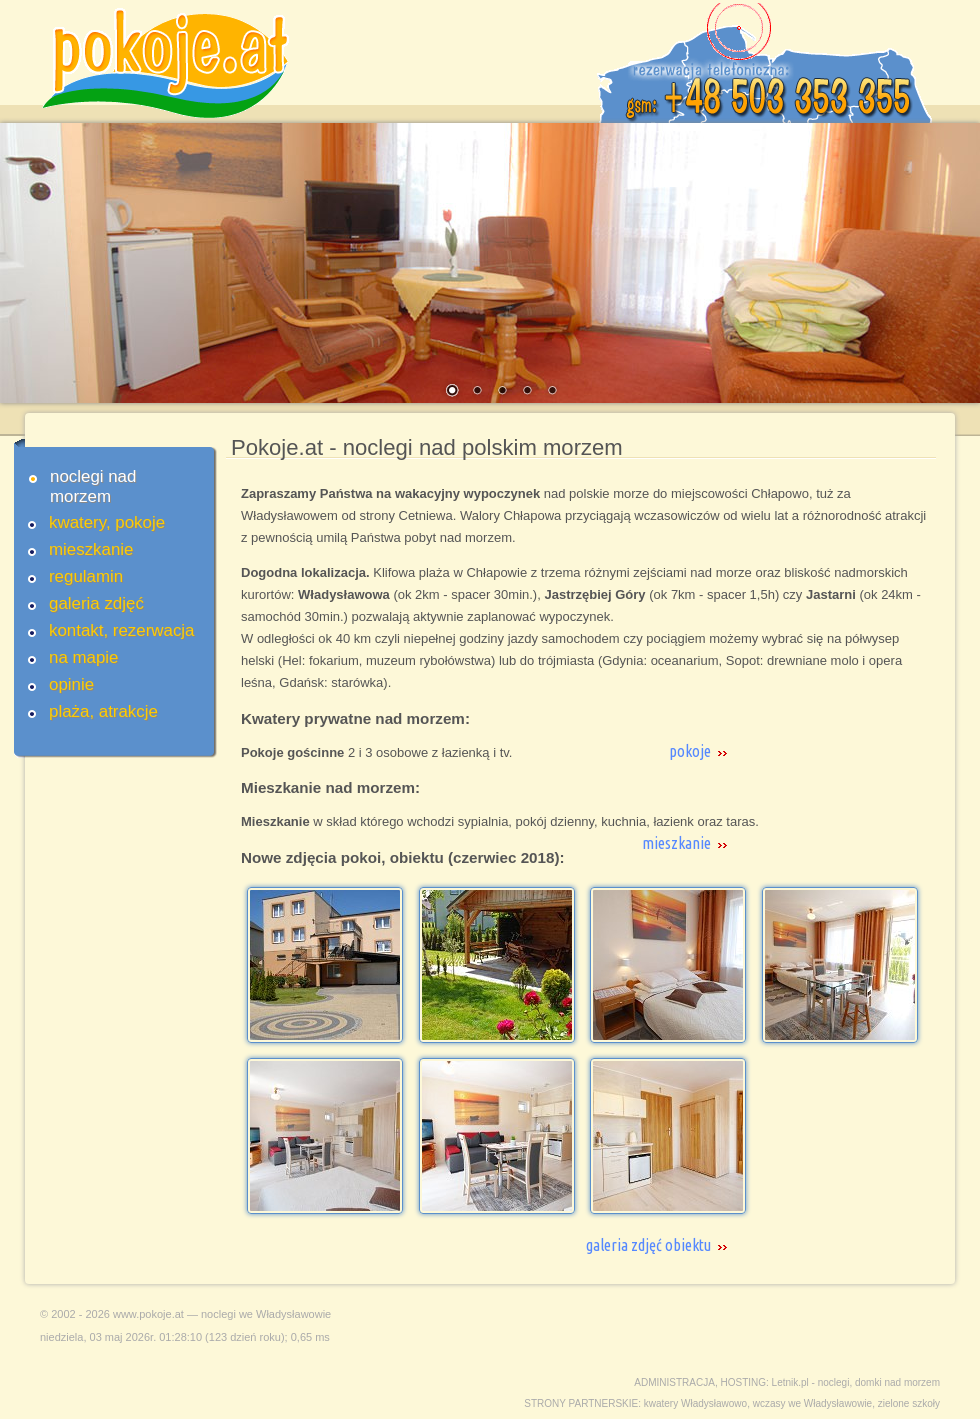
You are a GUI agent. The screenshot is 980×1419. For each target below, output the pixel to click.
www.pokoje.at (148, 1314)
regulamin (86, 576)
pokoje (690, 751)
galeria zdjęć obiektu (648, 1245)
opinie (71, 684)
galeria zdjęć (96, 603)
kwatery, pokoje (107, 522)
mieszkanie (91, 549)
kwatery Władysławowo (695, 1403)
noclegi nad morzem (93, 486)
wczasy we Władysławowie (812, 1403)
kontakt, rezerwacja (122, 630)
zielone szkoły (909, 1403)
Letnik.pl (790, 1382)
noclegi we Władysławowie (266, 1314)
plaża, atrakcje (103, 711)
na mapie (83, 657)
